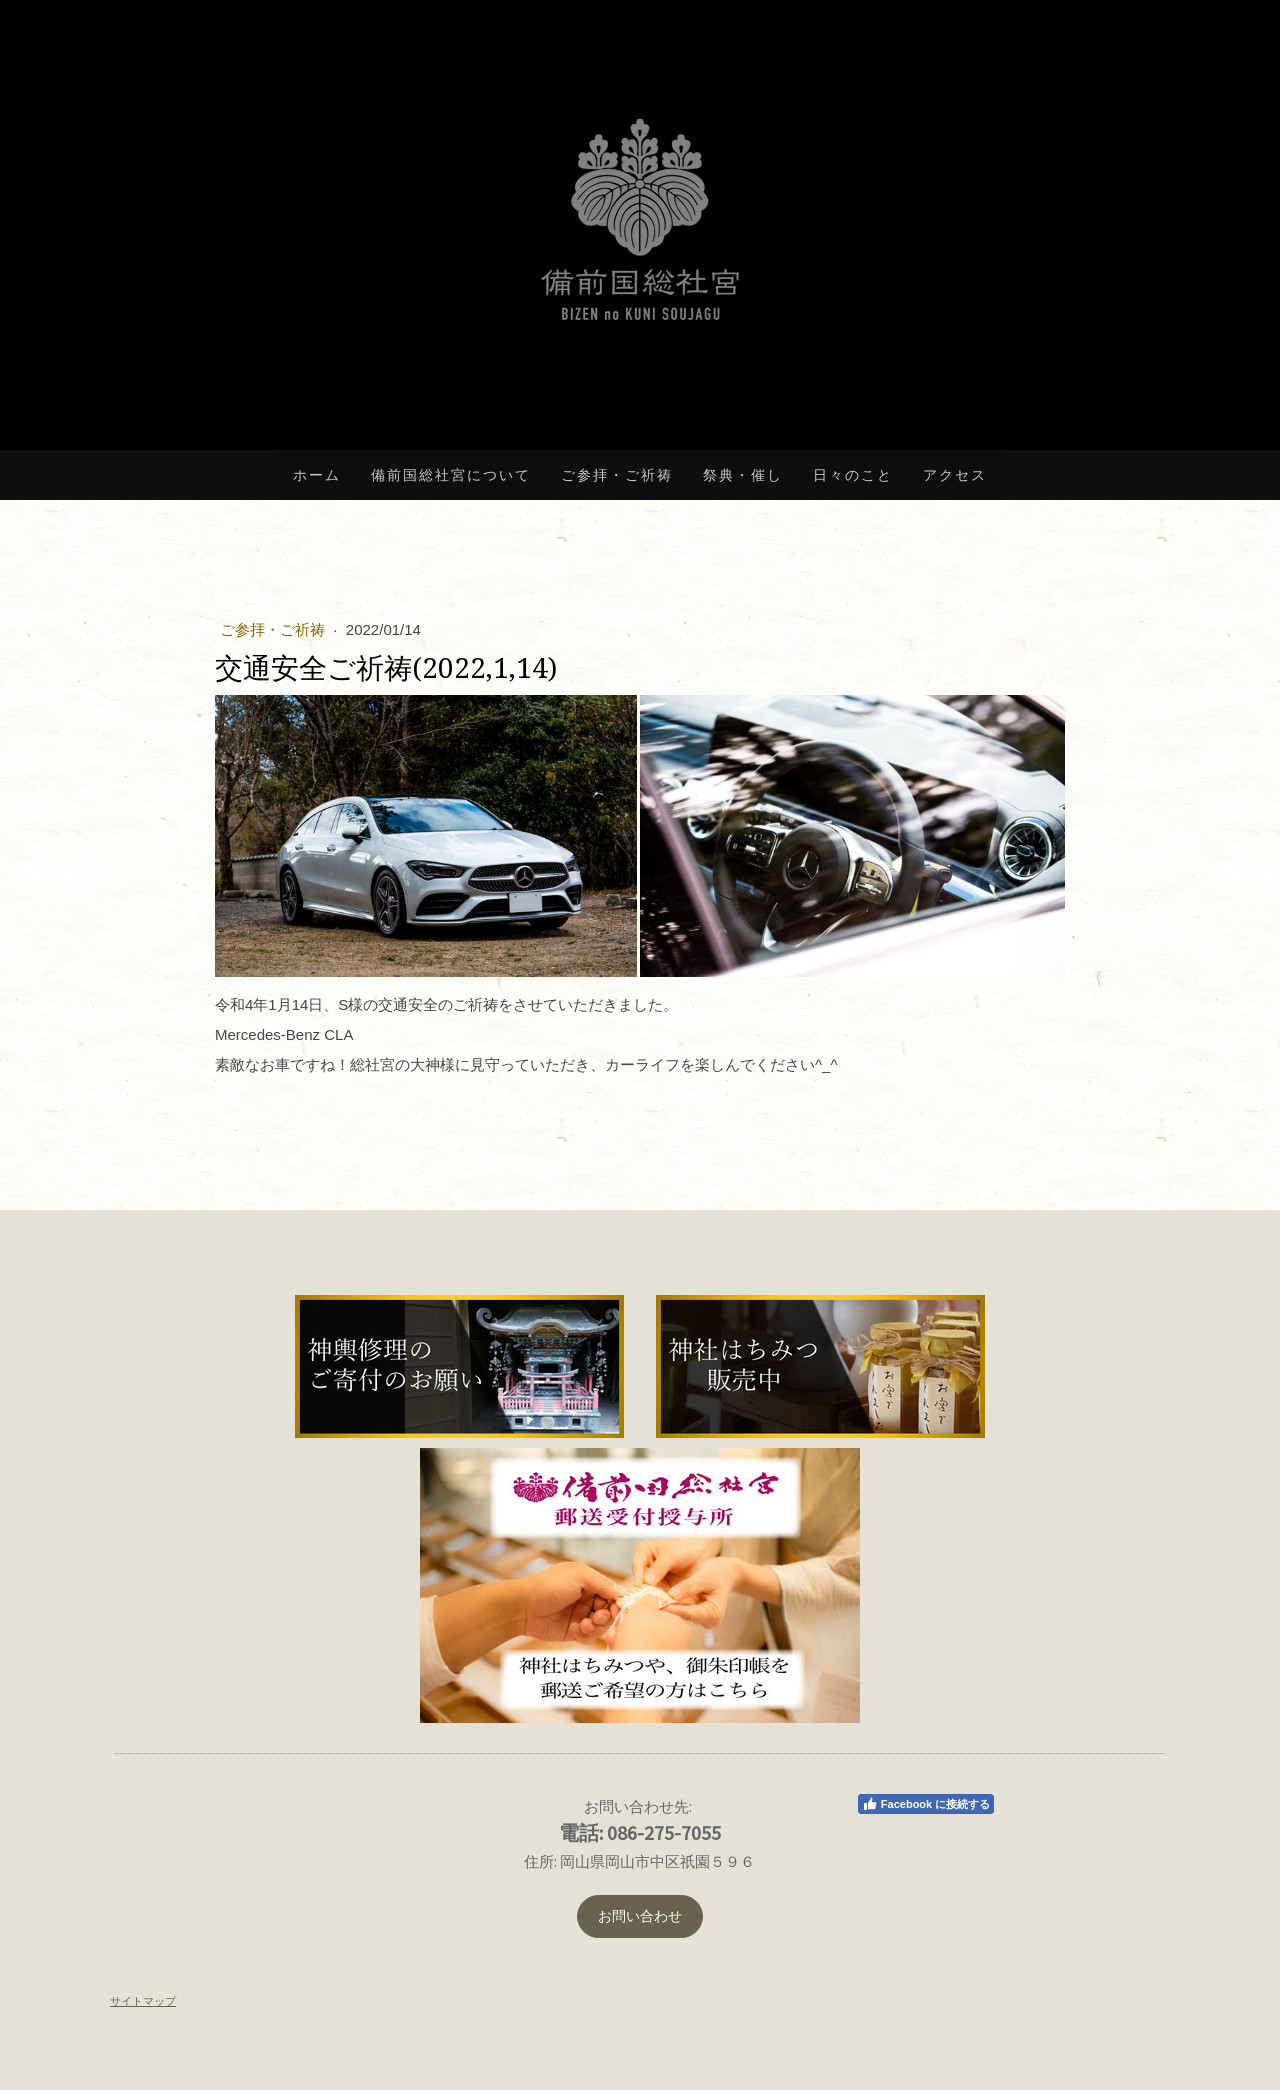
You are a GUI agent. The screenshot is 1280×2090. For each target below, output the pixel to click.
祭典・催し (743, 475)
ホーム (317, 475)
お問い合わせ (640, 1916)
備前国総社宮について (451, 475)
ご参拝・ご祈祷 (617, 475)
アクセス (955, 475)
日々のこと (853, 475)
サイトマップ (143, 2000)
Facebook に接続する (926, 1804)
